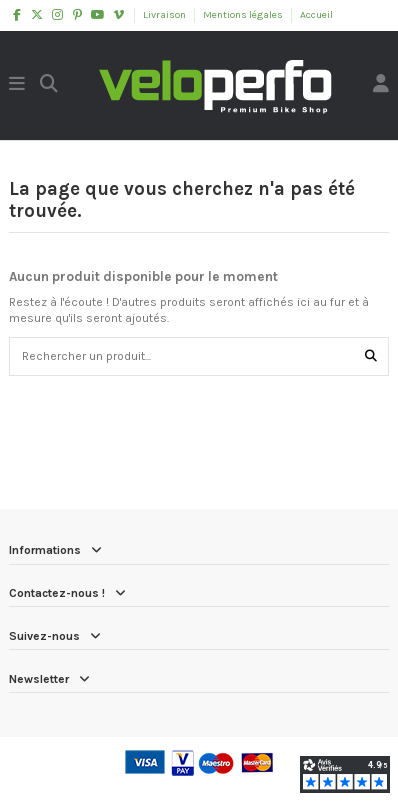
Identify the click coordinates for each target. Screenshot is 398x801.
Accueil (316, 15)
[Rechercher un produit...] (371, 356)
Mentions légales (244, 15)
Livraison (165, 15)
